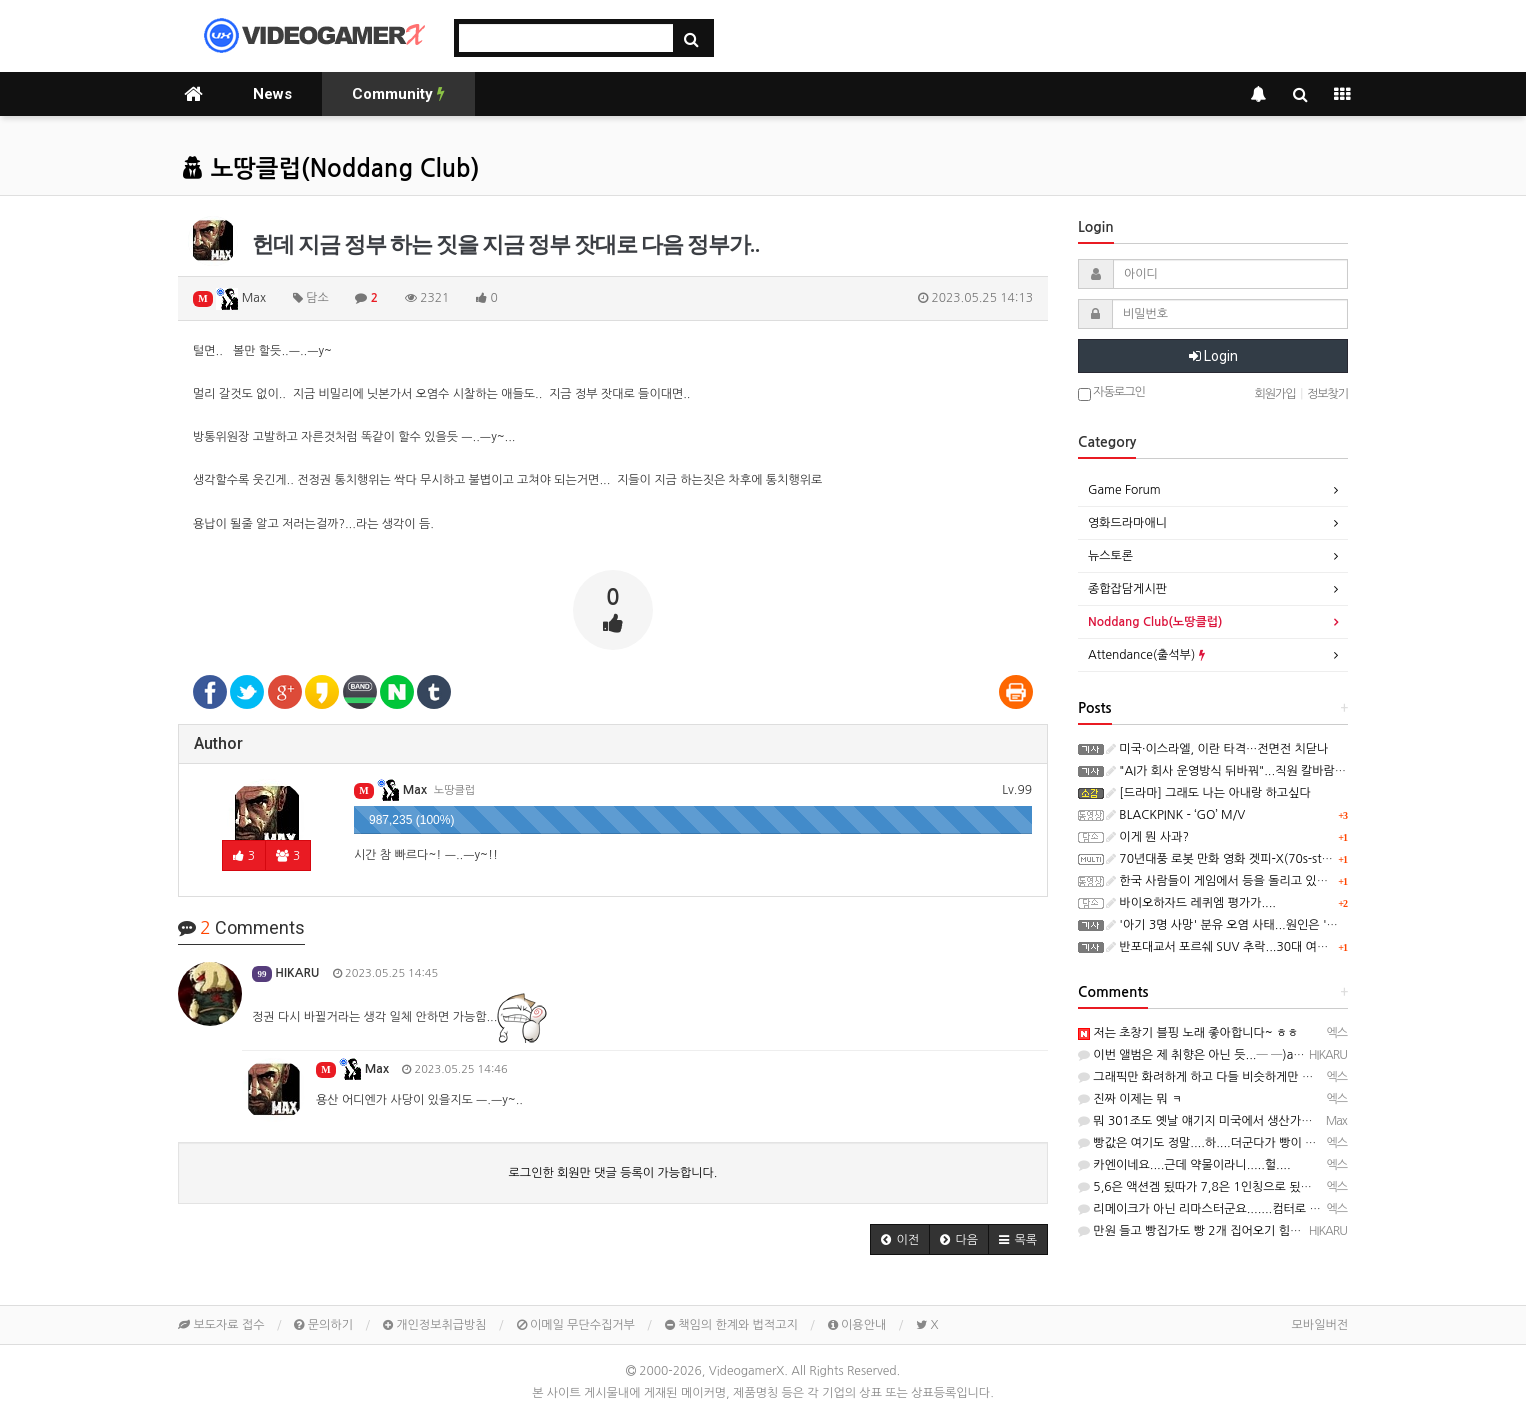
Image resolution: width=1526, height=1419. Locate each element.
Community (398, 94)
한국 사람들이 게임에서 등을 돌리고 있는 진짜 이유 (1243, 881)
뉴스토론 (1110, 556)
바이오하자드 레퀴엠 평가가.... (1191, 903)
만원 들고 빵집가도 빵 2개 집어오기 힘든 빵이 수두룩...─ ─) (1242, 1231)
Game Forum (1124, 490)
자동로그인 (1111, 393)
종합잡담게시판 (1127, 589)
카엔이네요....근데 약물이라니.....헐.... (1184, 1165)
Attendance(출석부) (1146, 655)
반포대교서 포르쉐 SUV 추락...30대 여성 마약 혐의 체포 (1256, 947)
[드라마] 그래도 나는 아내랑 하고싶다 (1208, 793)
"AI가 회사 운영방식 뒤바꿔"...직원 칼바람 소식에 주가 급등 (1265, 771)
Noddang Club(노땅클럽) (1155, 622)
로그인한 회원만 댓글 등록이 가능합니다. (613, 1173)
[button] (900, 1239)
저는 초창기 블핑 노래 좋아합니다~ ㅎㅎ (1188, 1033)
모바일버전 (1320, 1325)
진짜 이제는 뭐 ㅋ (1130, 1099)
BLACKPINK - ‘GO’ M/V (1175, 815)
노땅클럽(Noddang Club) (331, 169)
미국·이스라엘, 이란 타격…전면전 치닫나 (1217, 749)
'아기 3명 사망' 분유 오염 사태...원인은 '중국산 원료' (1248, 925)
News (272, 94)
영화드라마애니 (1127, 523)
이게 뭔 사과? (1147, 837)
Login (1213, 356)
